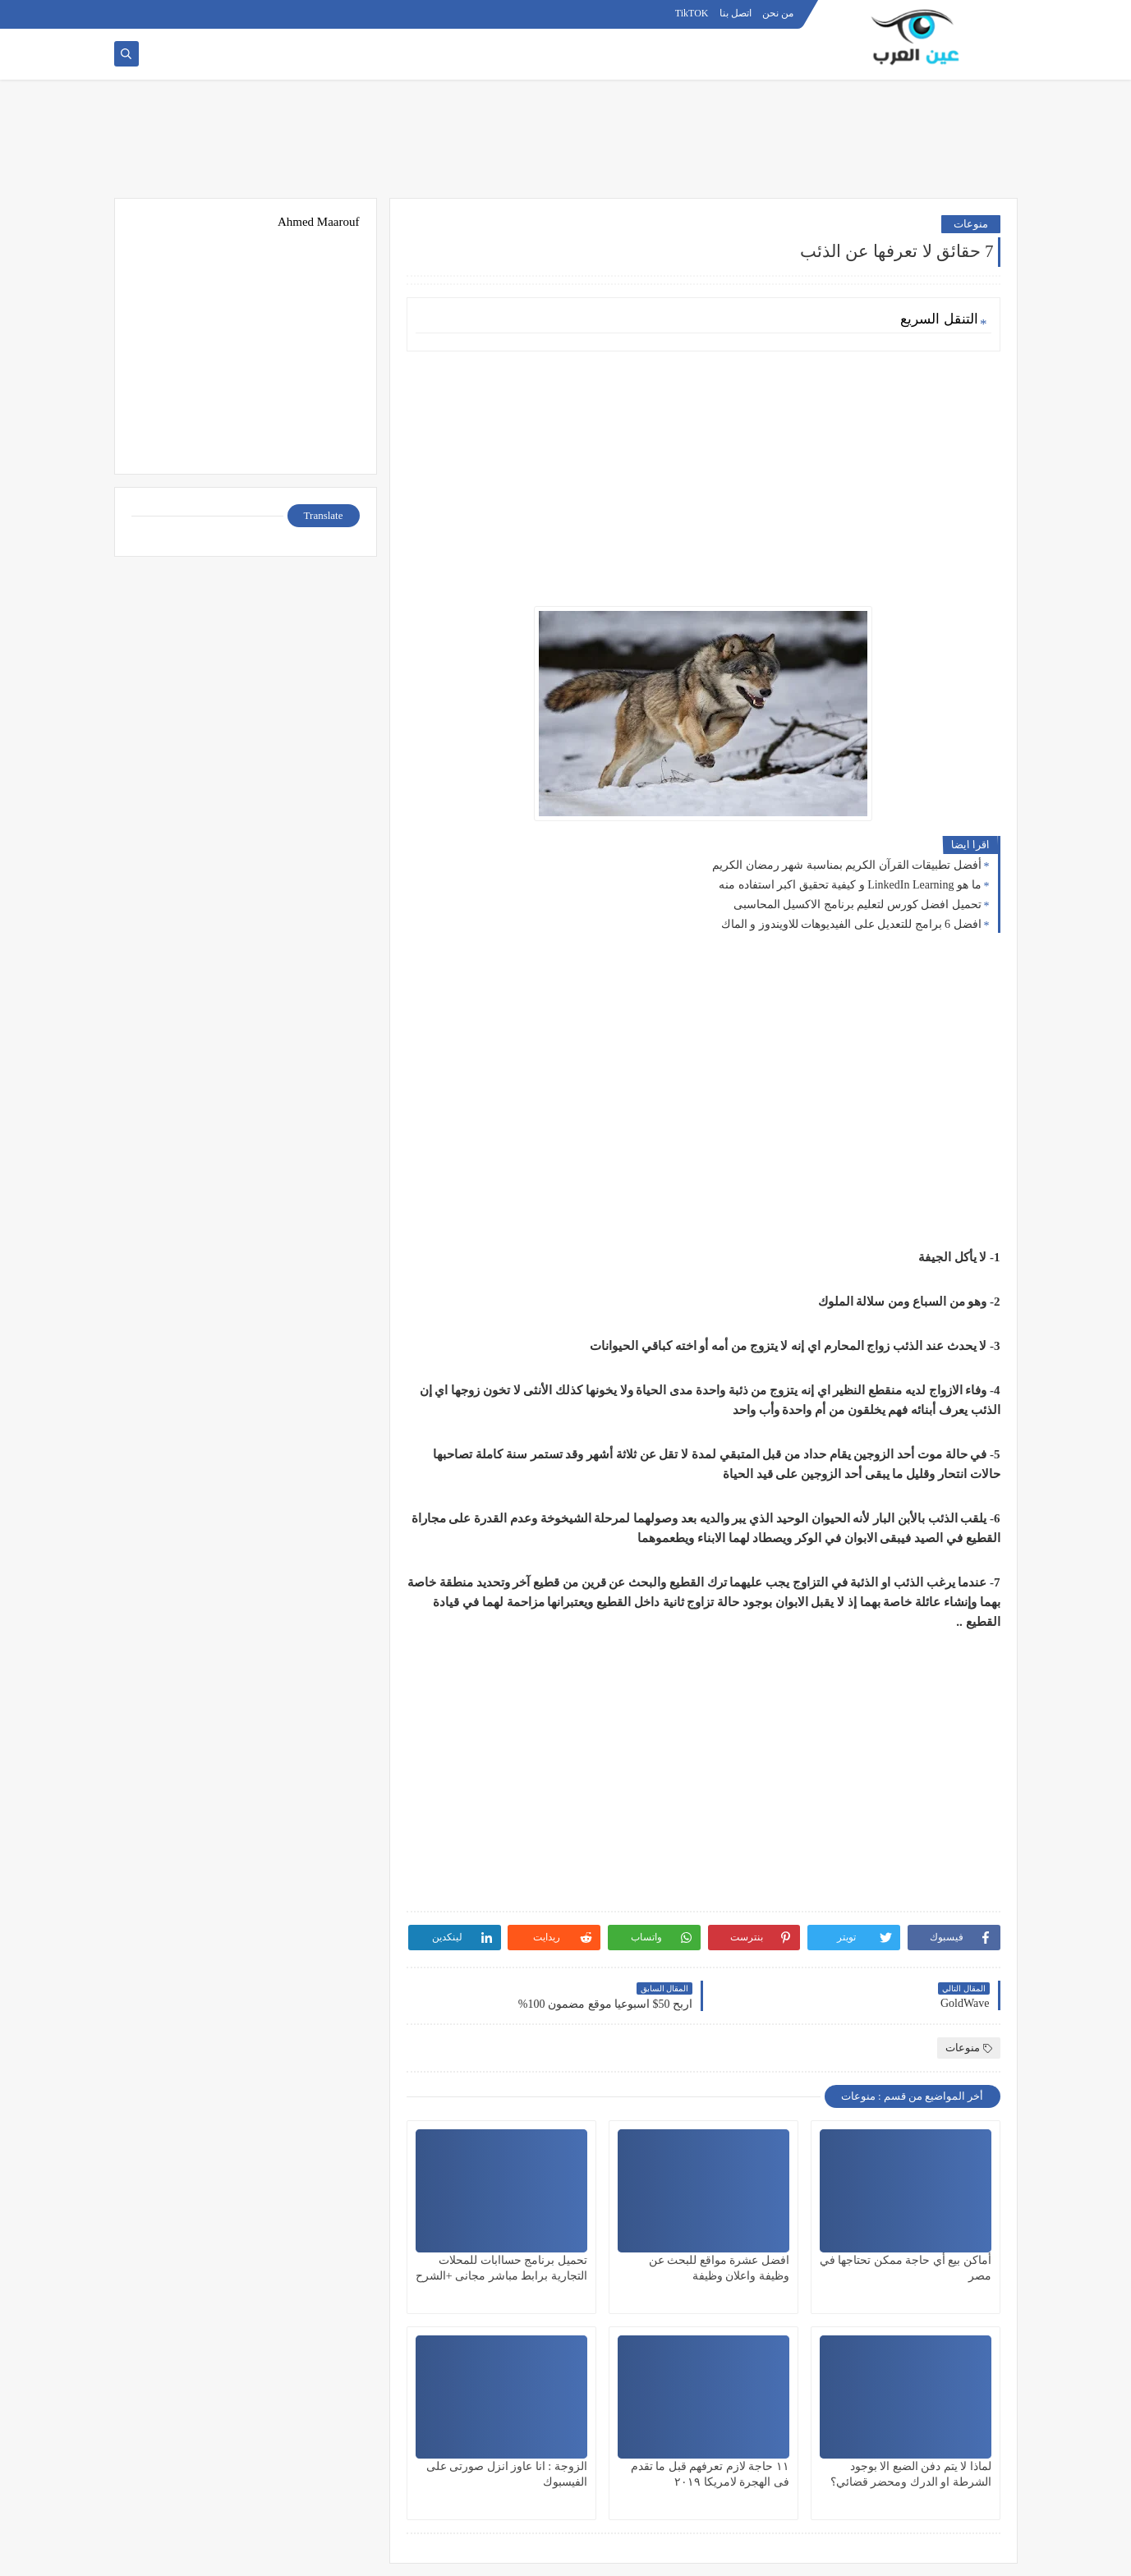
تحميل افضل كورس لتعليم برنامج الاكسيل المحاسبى (857, 904)
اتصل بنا (736, 13)
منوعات (971, 224)
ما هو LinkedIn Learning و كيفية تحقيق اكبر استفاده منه (850, 885)
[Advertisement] (566, 145)
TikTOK (692, 13)
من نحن (777, 13)
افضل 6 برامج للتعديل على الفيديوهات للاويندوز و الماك (851, 924)
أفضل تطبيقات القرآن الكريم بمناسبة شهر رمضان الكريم (847, 865)
